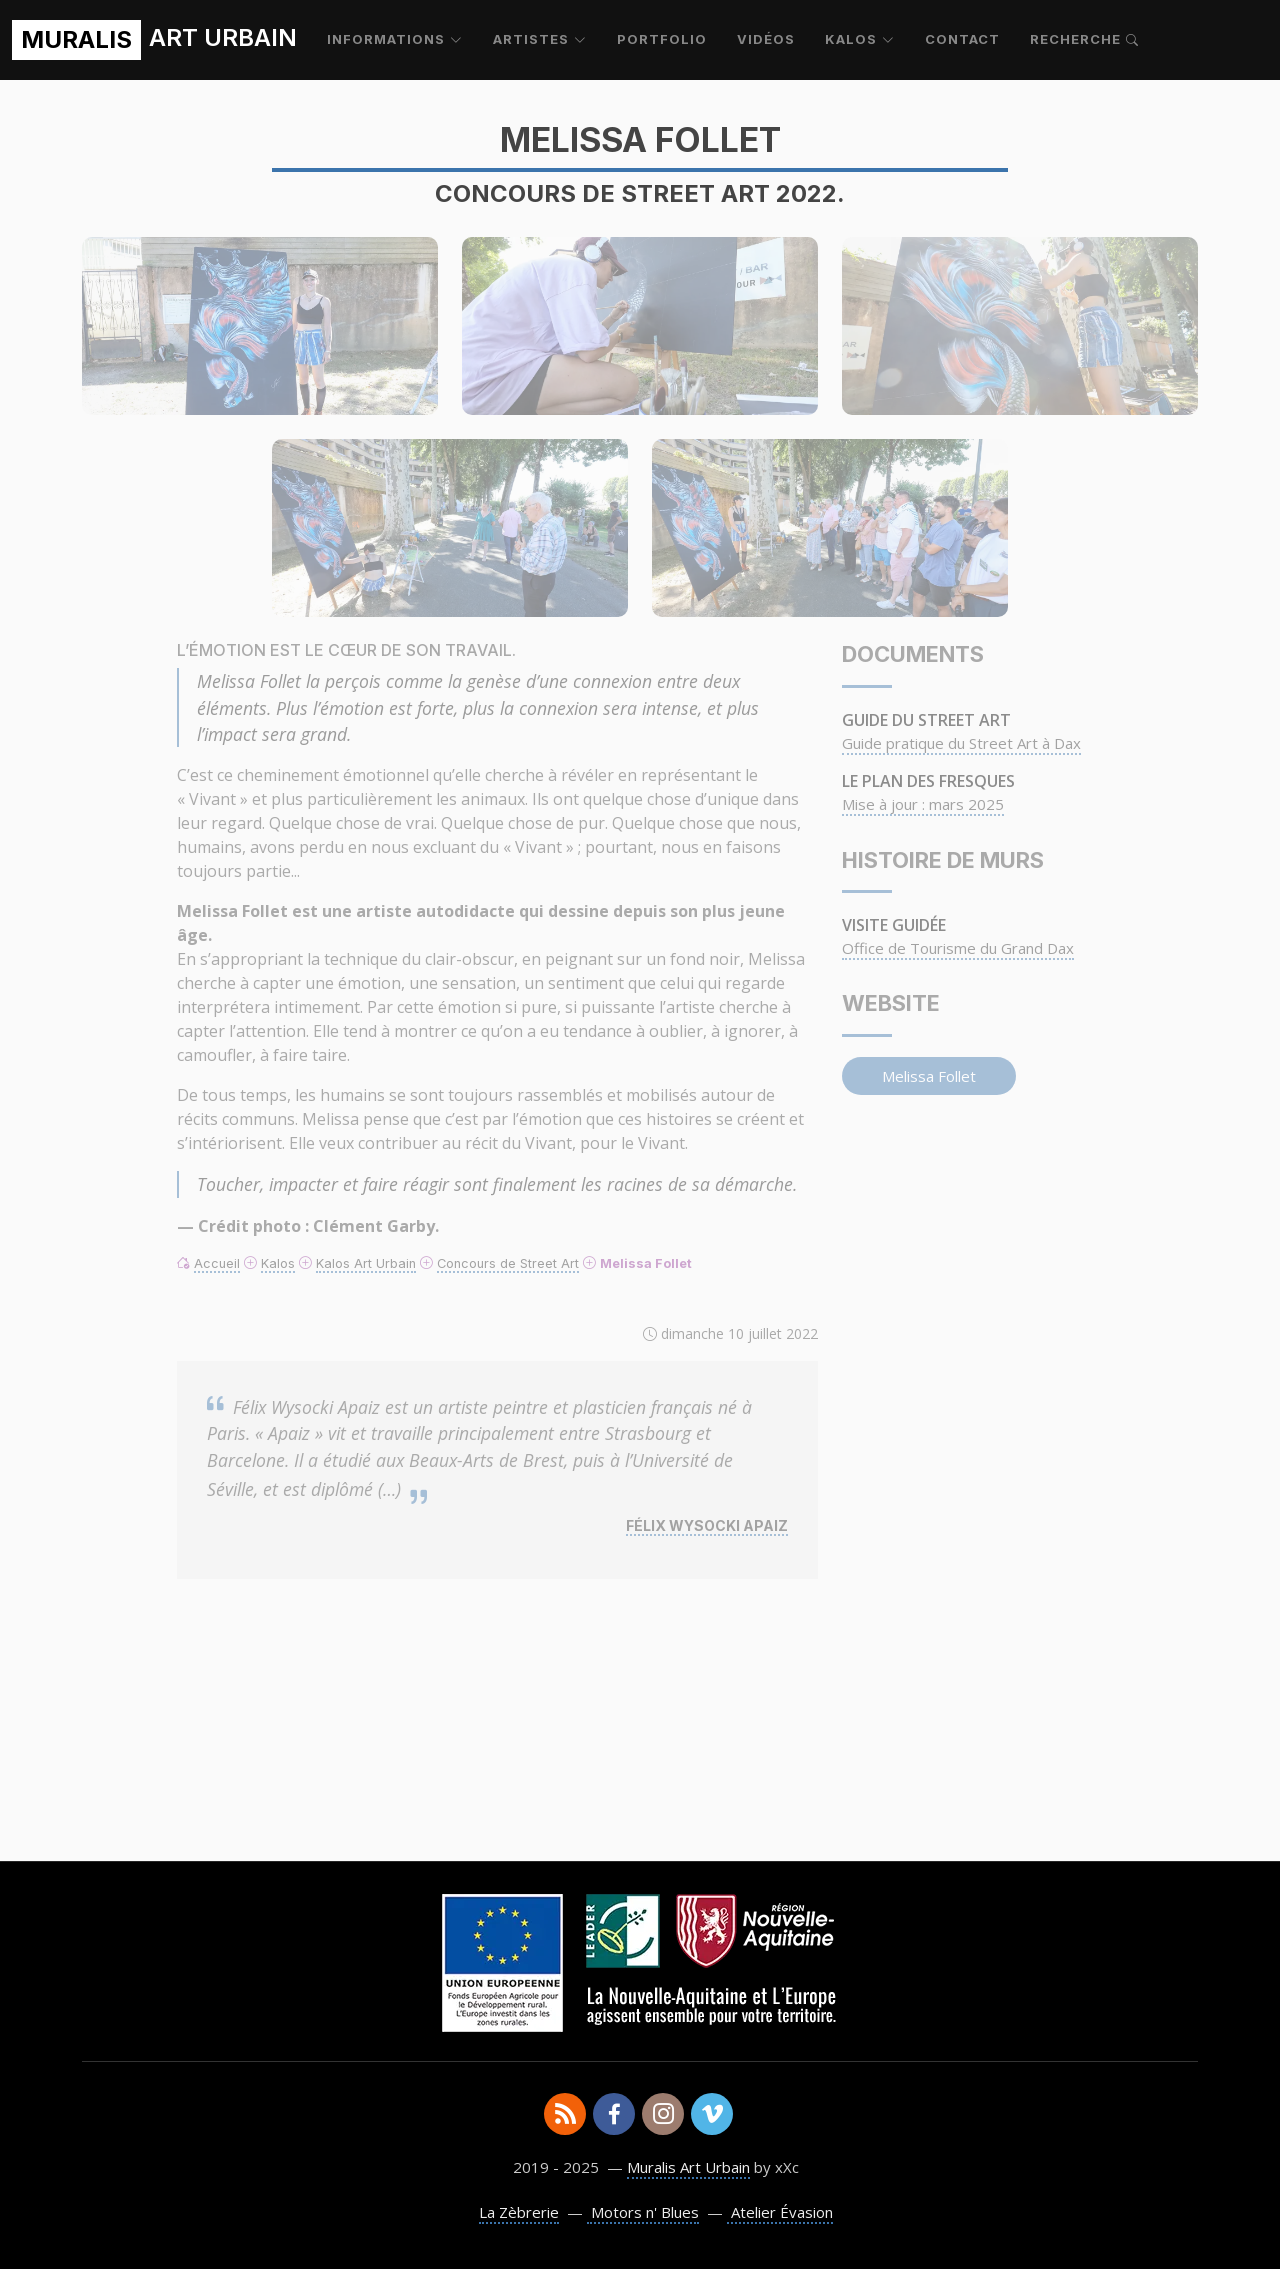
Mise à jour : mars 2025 (923, 804)
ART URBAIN (154, 40)
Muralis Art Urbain (688, 2167)
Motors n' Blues (643, 2212)
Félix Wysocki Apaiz (707, 1525)
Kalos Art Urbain (366, 1263)
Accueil (217, 1263)
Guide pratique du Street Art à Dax (961, 743)
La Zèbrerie (519, 2212)
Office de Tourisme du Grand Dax (958, 948)
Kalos (278, 1263)
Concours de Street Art (508, 1263)
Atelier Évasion (780, 2212)
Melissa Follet (929, 1076)
